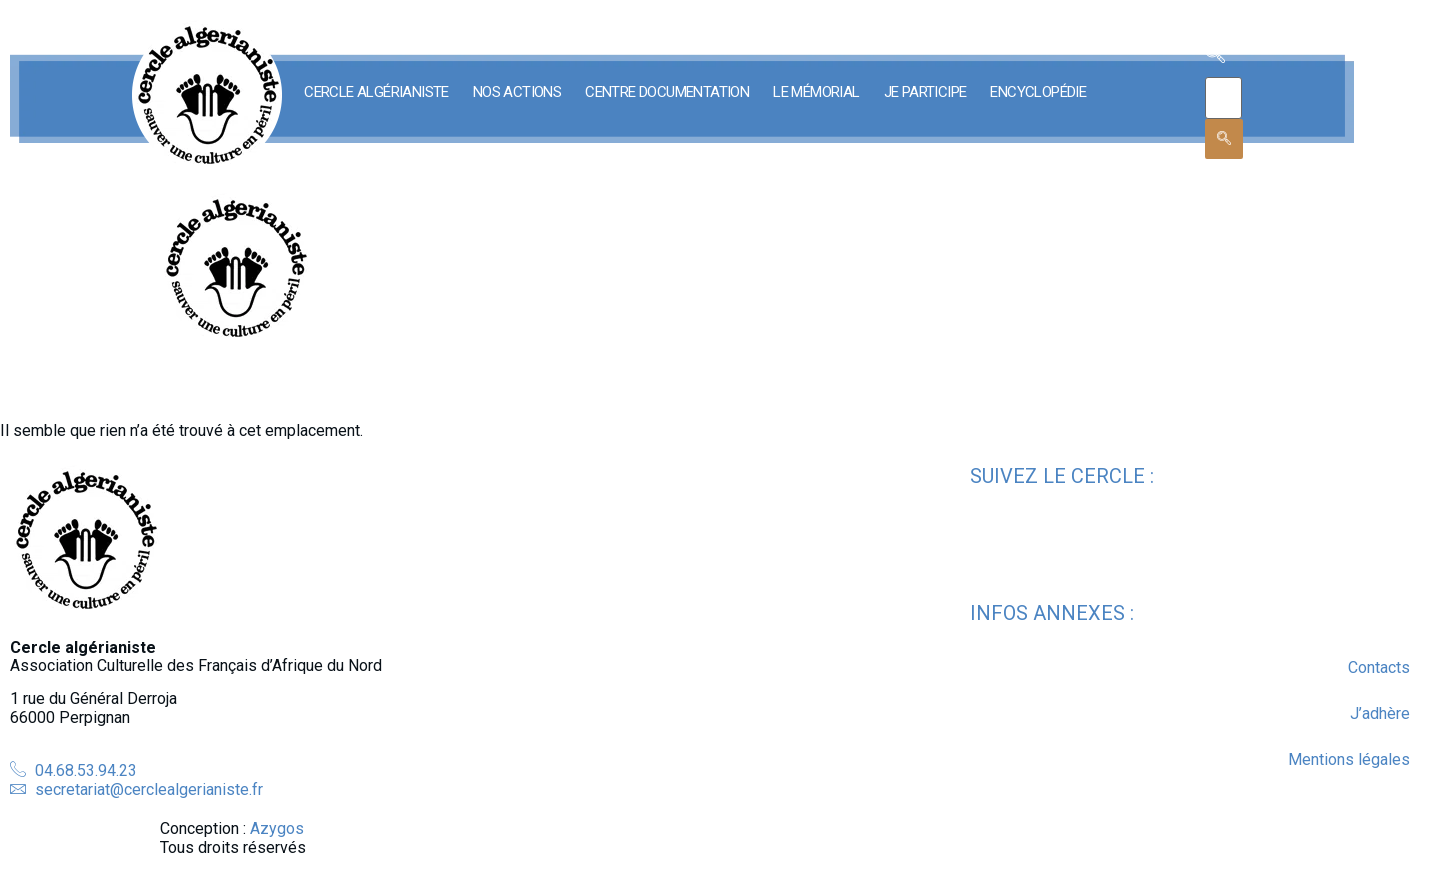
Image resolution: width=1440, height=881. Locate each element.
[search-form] (1223, 98)
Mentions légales (1349, 759)
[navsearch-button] (1215, 56)
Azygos (277, 828)
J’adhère (1380, 713)
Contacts (1379, 667)
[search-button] (1224, 139)
